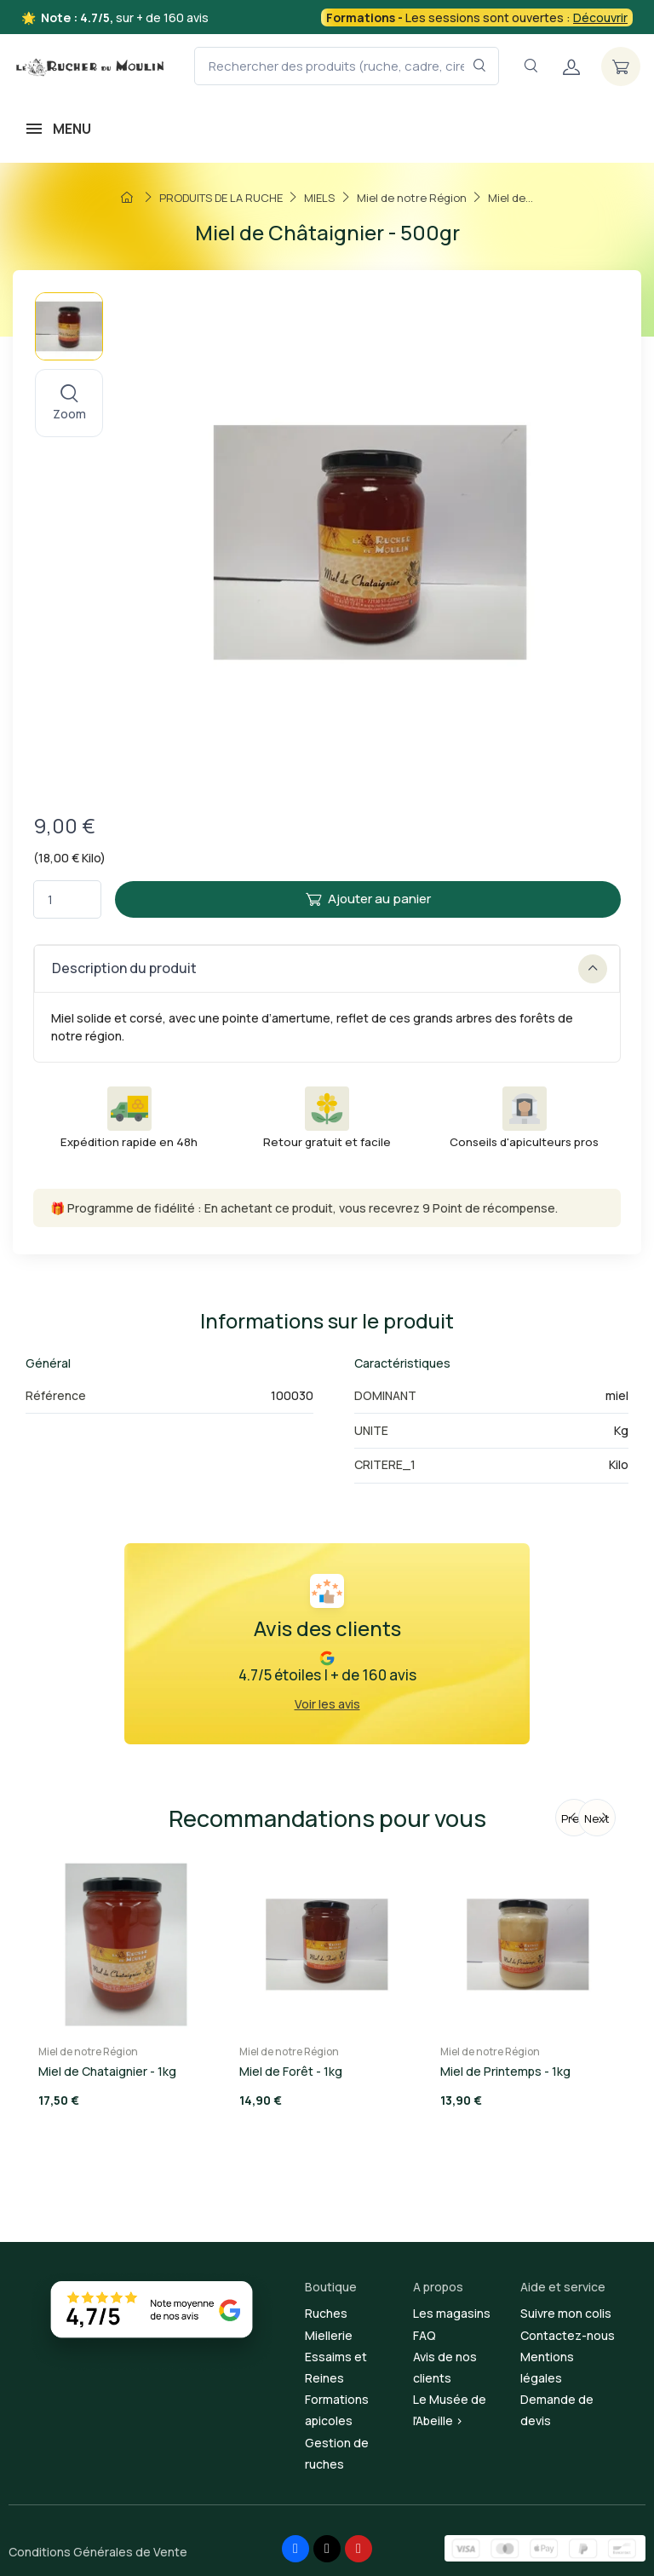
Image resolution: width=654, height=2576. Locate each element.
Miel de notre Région (88, 2051)
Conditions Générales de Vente (98, 2552)
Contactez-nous (567, 2335)
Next (597, 1818)
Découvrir (600, 17)
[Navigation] (530, 66)
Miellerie (329, 2335)
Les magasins (451, 2313)
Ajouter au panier (368, 899)
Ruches (326, 2313)
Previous (577, 1818)
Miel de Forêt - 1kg (290, 2071)
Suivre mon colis (565, 2313)
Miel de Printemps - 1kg (505, 2071)
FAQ (424, 2335)
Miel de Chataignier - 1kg (107, 2071)
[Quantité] (67, 899)
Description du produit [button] (329, 968)
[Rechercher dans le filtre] (480, 66)
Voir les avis (327, 1704)
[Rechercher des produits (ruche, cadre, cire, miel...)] (346, 66)
